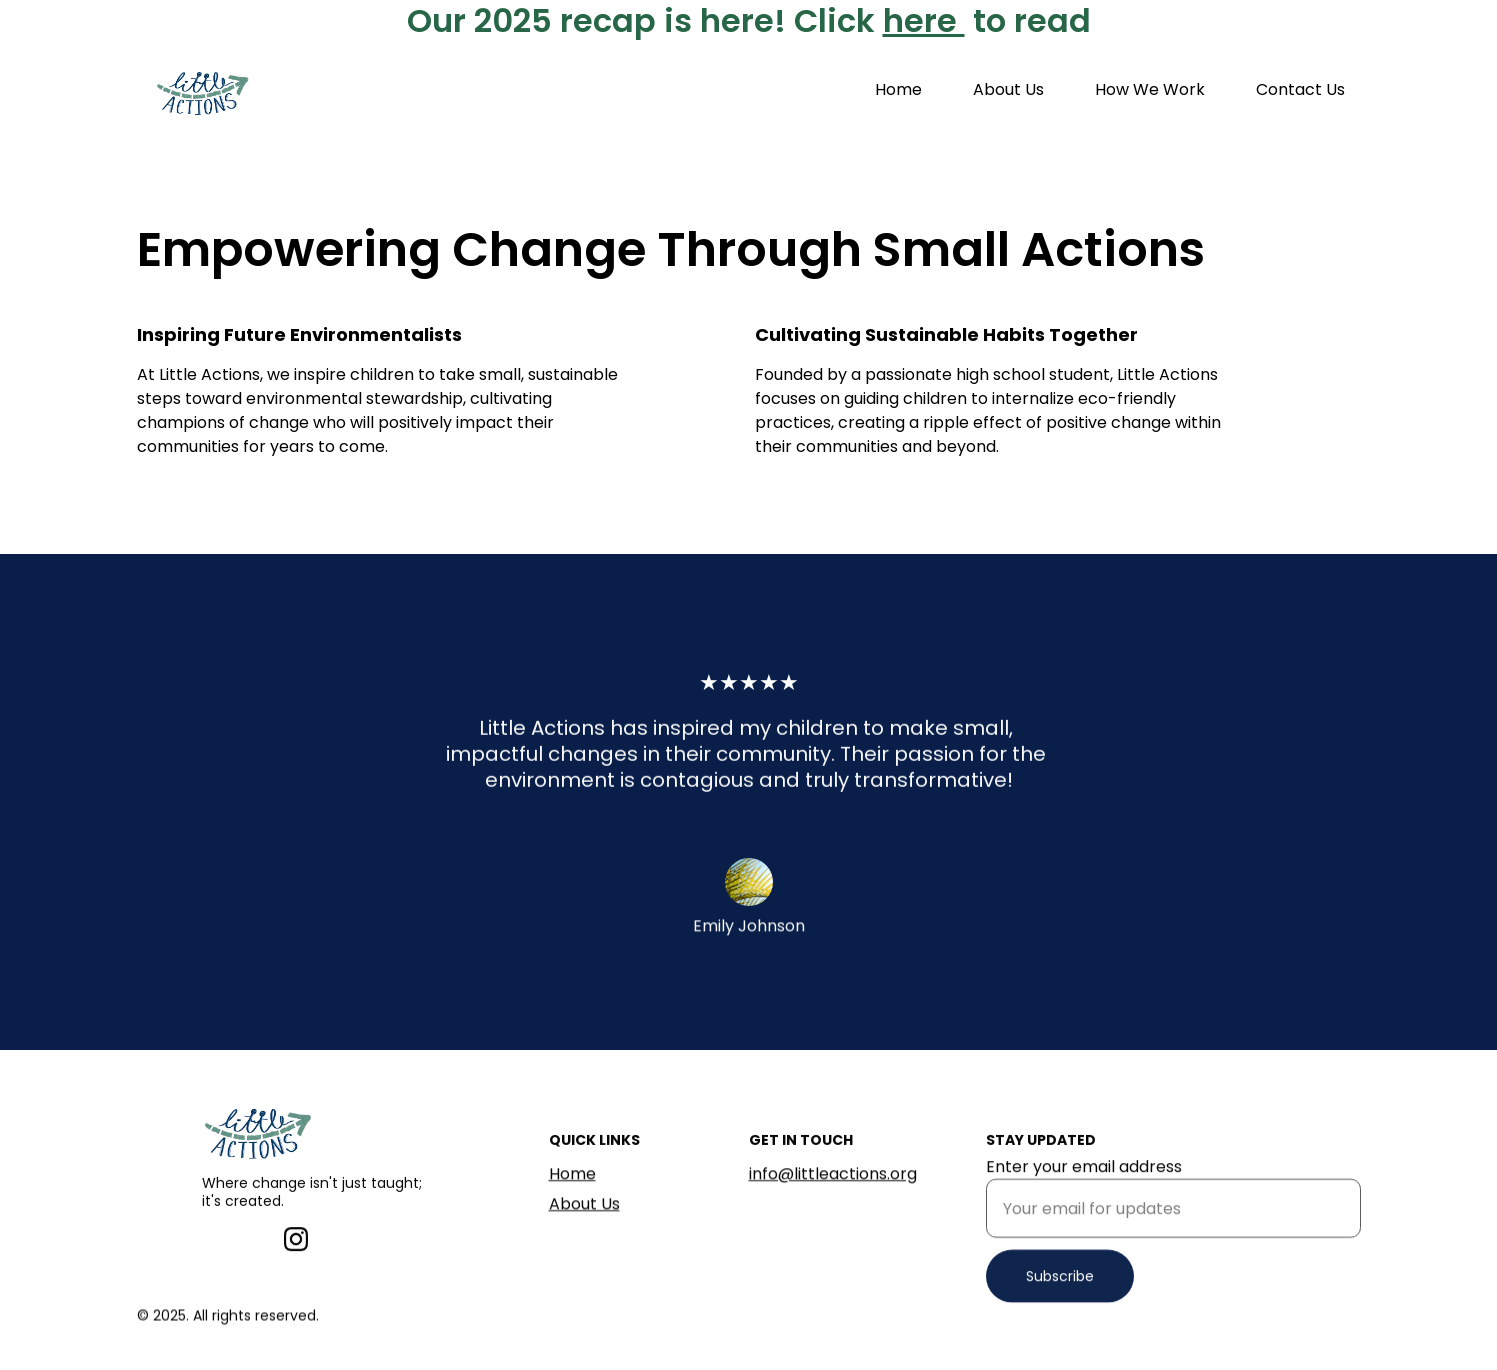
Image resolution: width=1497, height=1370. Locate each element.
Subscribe (1060, 1289)
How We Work (1150, 89)
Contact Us (1300, 89)
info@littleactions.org (833, 1175)
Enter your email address (1084, 1179)
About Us (1008, 89)
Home (898, 89)
